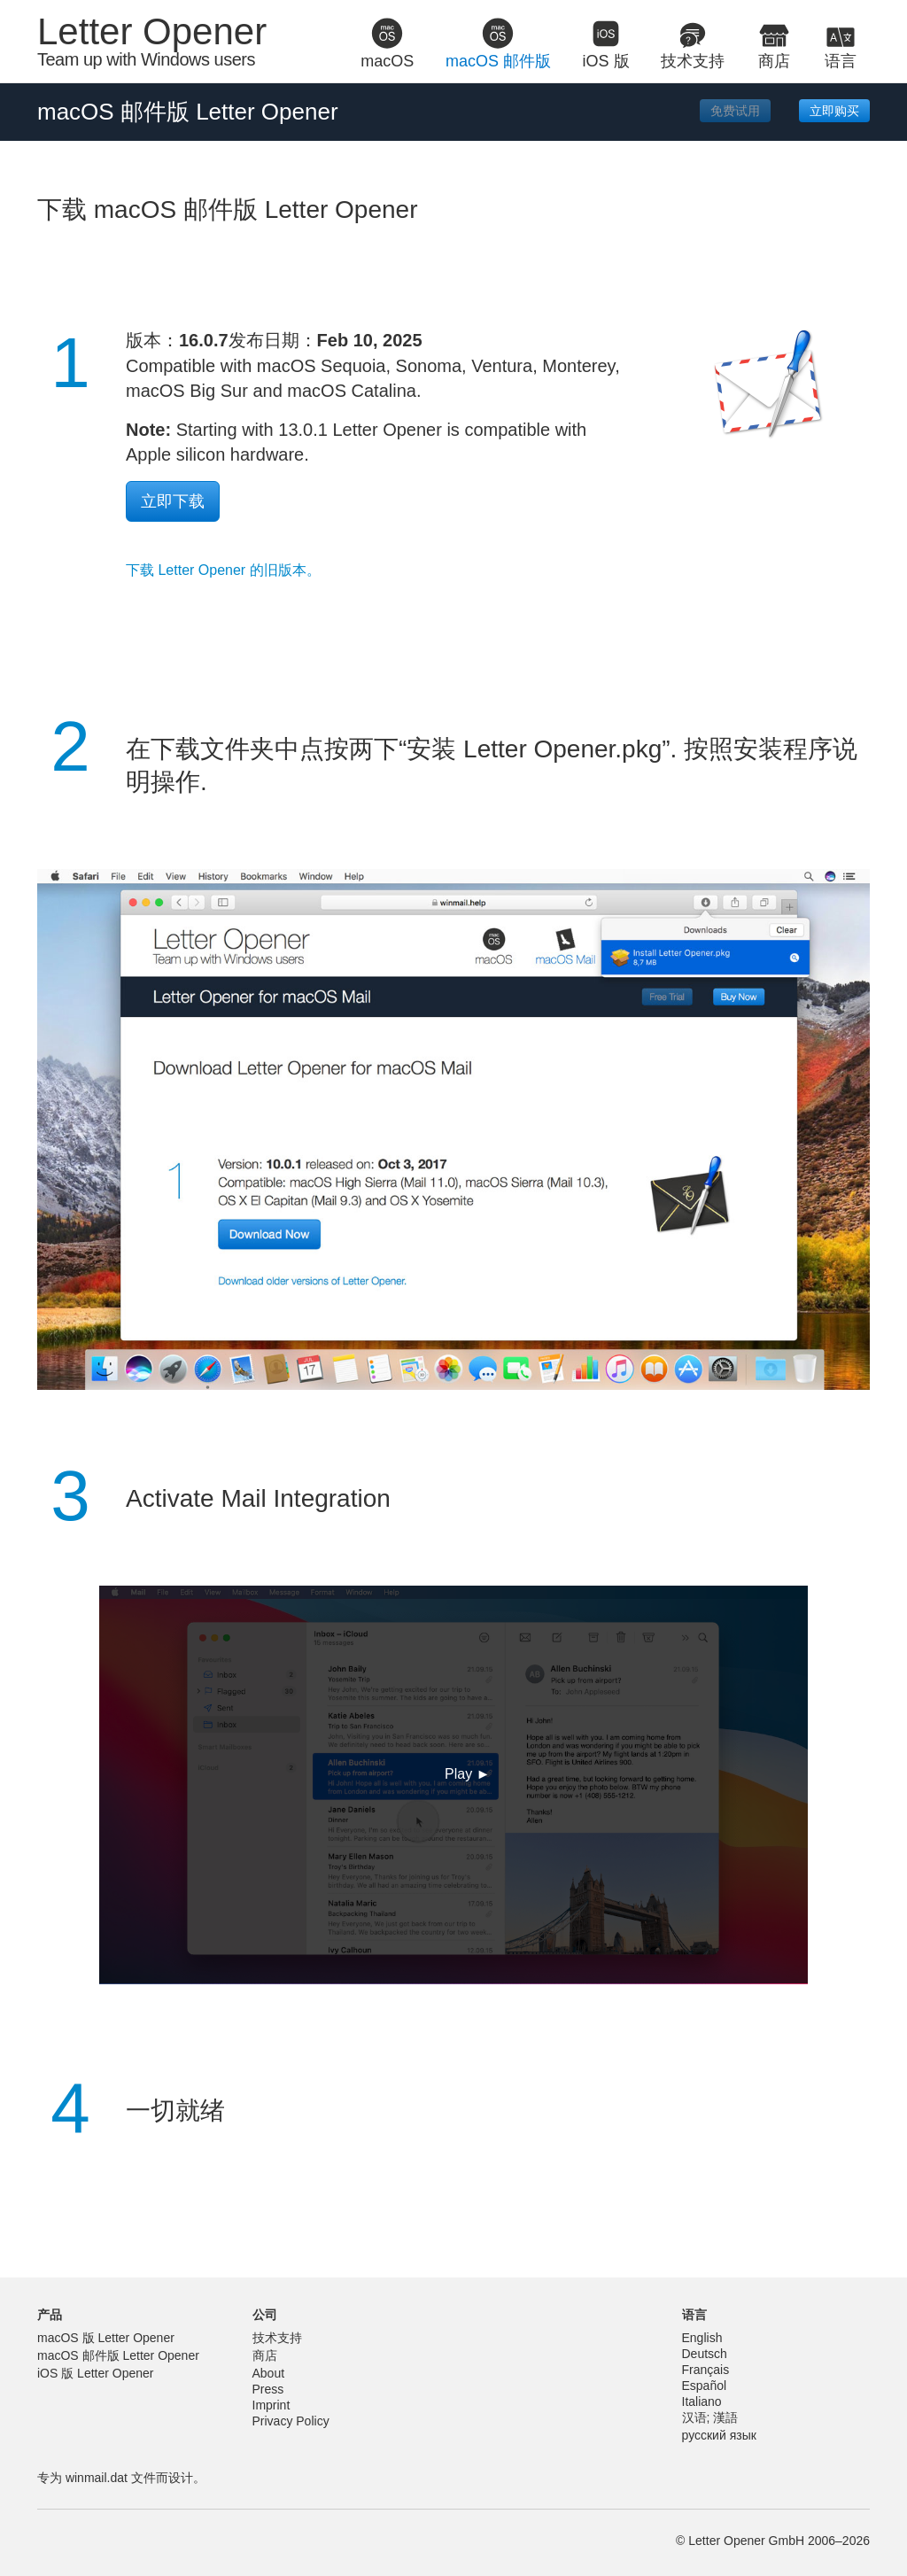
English (702, 2338)
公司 (264, 2315)
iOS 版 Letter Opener (95, 2373)
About (268, 2373)
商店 (264, 2355)
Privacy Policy (290, 2421)
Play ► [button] (467, 1773)
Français (706, 2370)
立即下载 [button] (173, 501)
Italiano (702, 2401)
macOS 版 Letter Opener (105, 2338)
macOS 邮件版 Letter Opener (118, 2355)
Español (704, 2385)
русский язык (719, 2435)
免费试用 (735, 111)
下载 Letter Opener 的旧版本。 (223, 570)
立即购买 (834, 111)
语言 (694, 2315)
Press (268, 2389)
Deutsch (704, 2354)
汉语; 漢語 (710, 2417)
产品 (49, 2315)
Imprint (271, 2405)
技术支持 (277, 2338)
